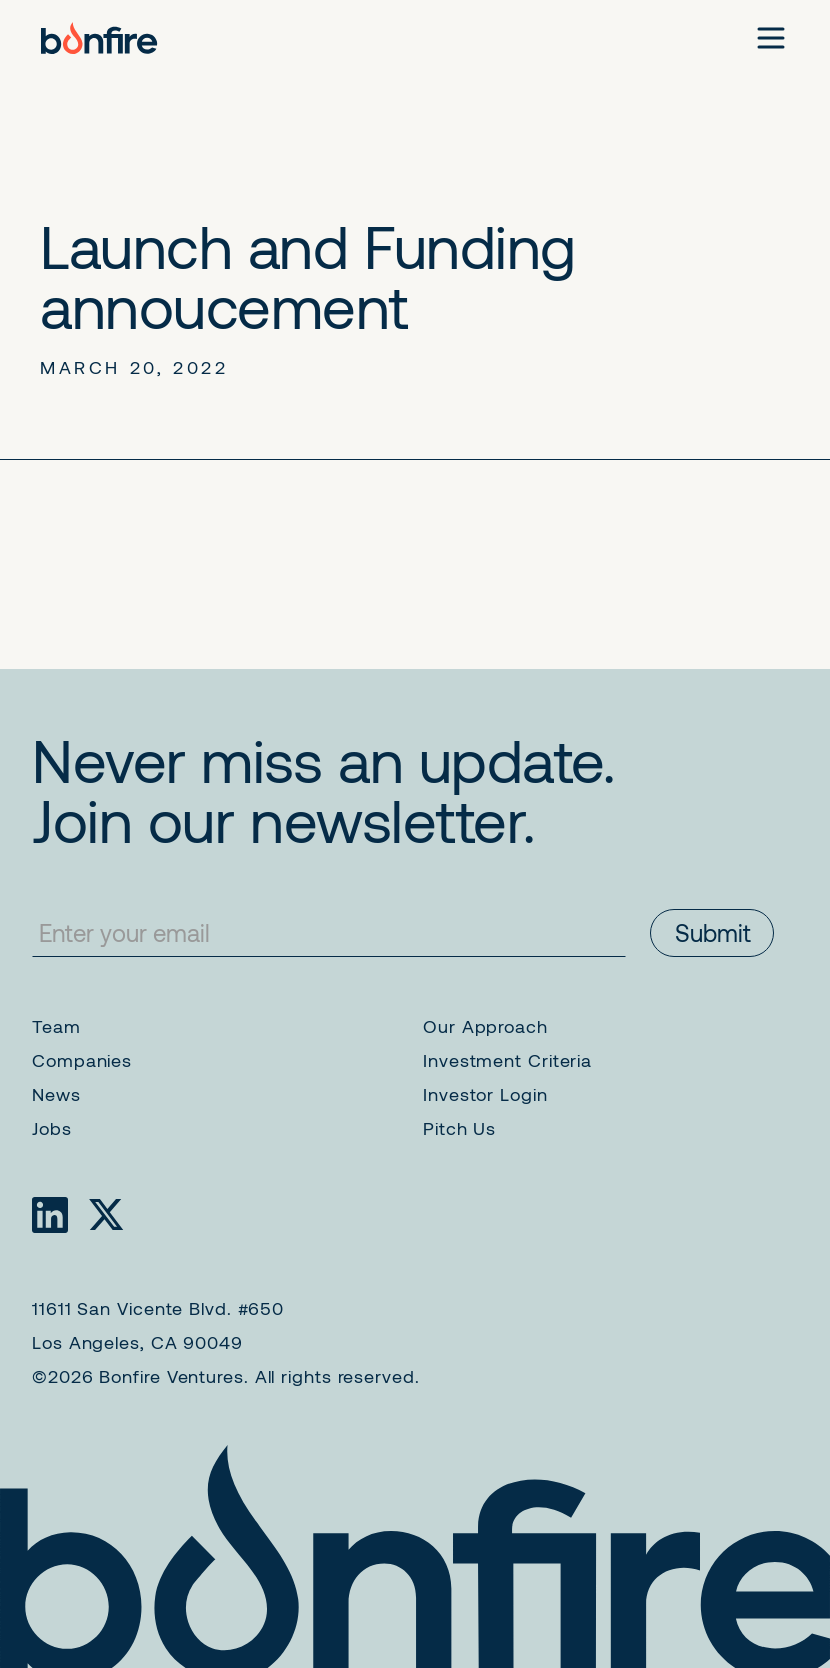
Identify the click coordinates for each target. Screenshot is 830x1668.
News (56, 1094)
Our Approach (485, 1026)
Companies (82, 1060)
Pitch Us (459, 1128)
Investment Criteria (507, 1060)
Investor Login (485, 1094)
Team (56, 1026)
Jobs (52, 1128)
